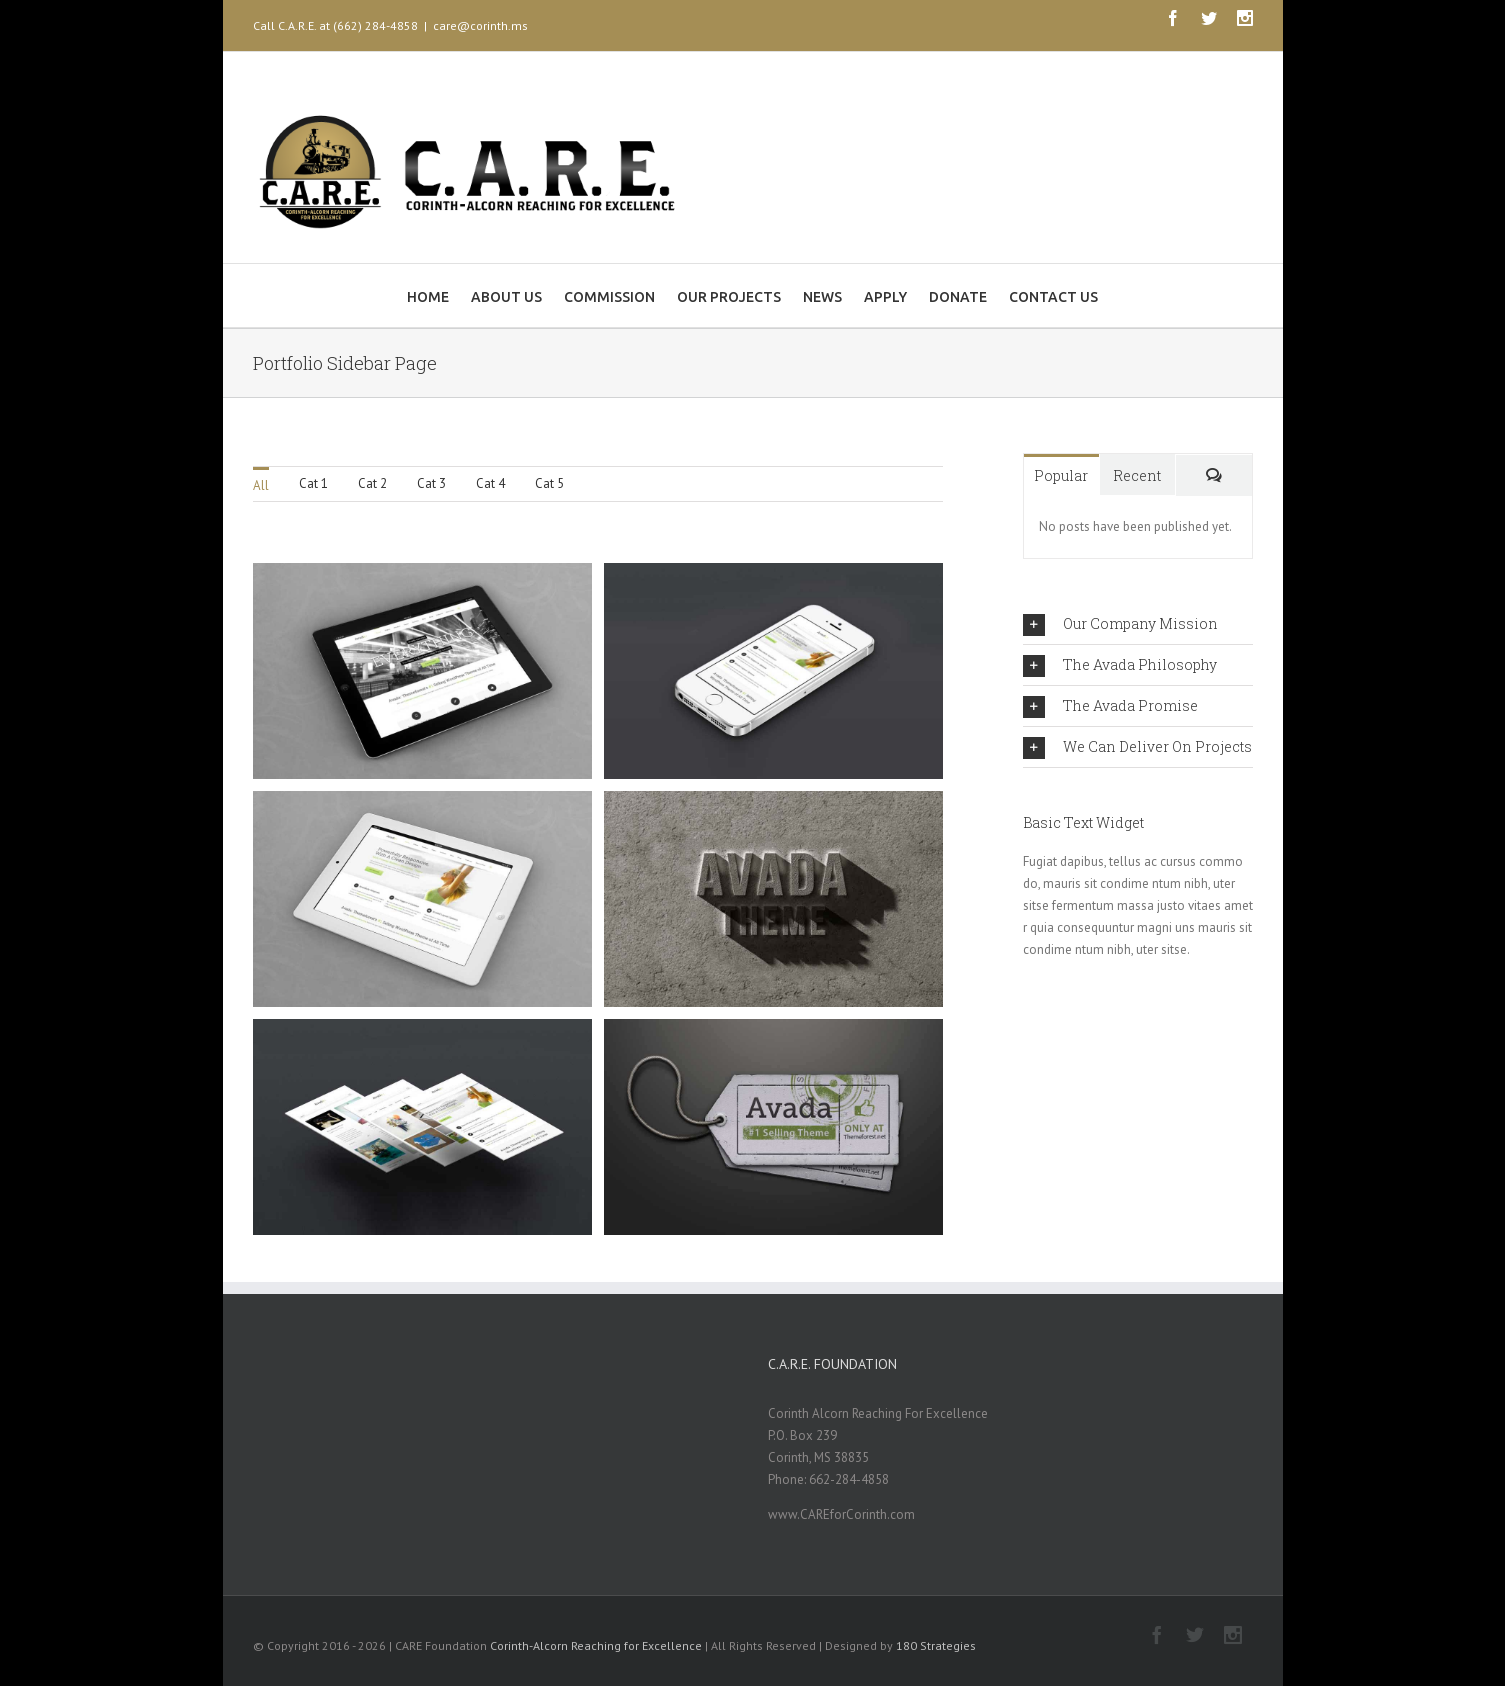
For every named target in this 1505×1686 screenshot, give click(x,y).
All (261, 485)
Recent (1137, 475)
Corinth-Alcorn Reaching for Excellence (596, 1645)
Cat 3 (431, 483)
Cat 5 (549, 483)
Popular (1061, 475)
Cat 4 (490, 483)
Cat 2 (372, 483)
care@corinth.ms (480, 25)
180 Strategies (936, 1645)
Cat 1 (313, 483)
